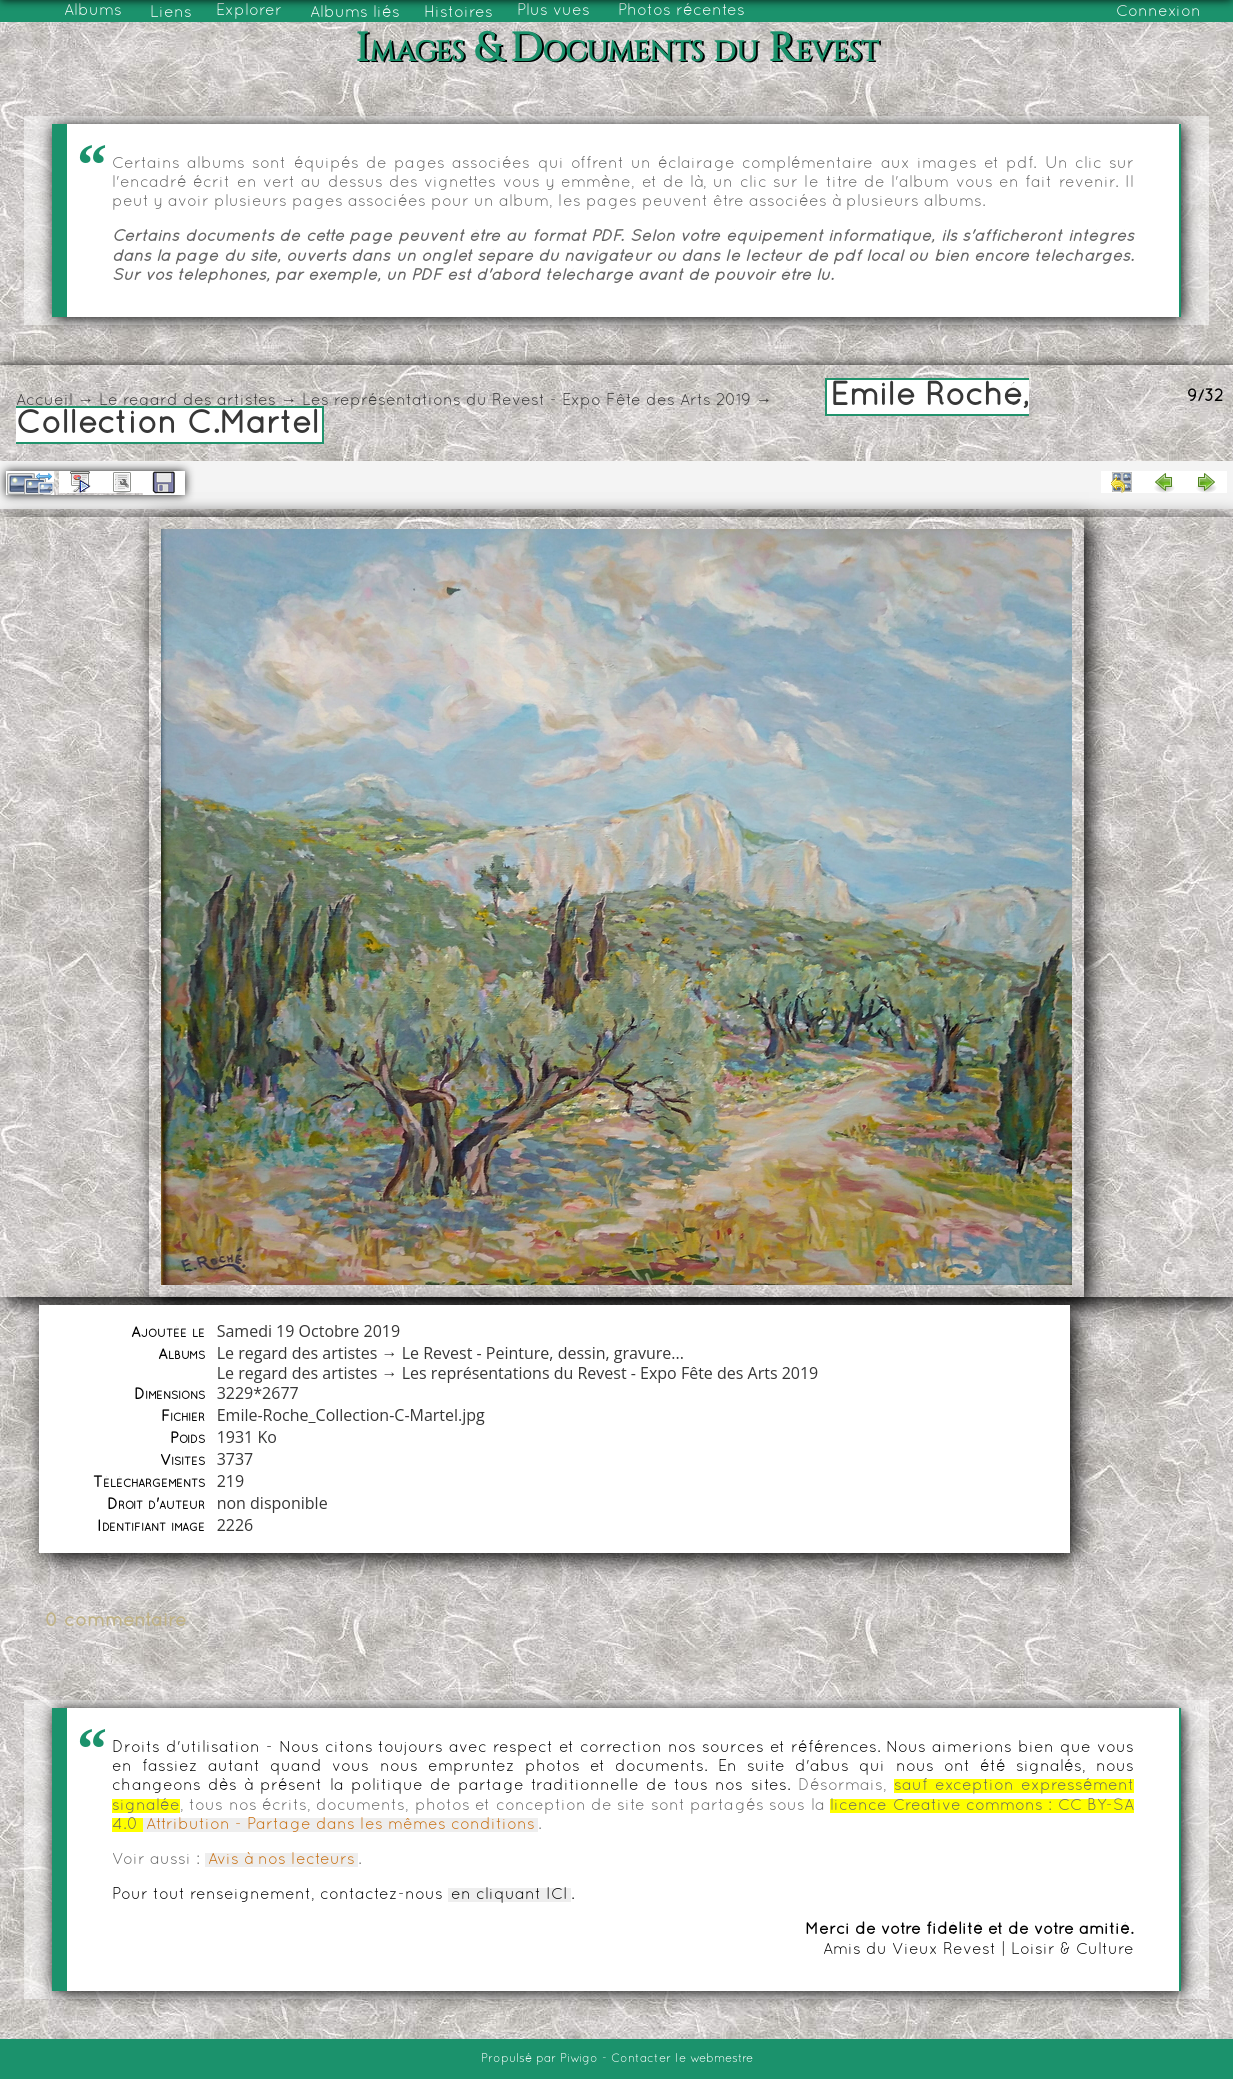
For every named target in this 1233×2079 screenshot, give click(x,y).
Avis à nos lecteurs (281, 1860)
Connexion (1158, 12)
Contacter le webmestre (682, 2059)
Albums (93, 11)
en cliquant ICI (509, 1895)
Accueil (44, 401)
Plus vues (553, 11)
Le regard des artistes (187, 401)
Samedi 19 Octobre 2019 (308, 1331)
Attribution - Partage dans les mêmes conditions (340, 1825)
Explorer (249, 11)
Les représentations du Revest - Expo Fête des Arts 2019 (526, 401)
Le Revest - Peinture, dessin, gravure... (543, 1353)
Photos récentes (681, 11)
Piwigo (579, 2059)
